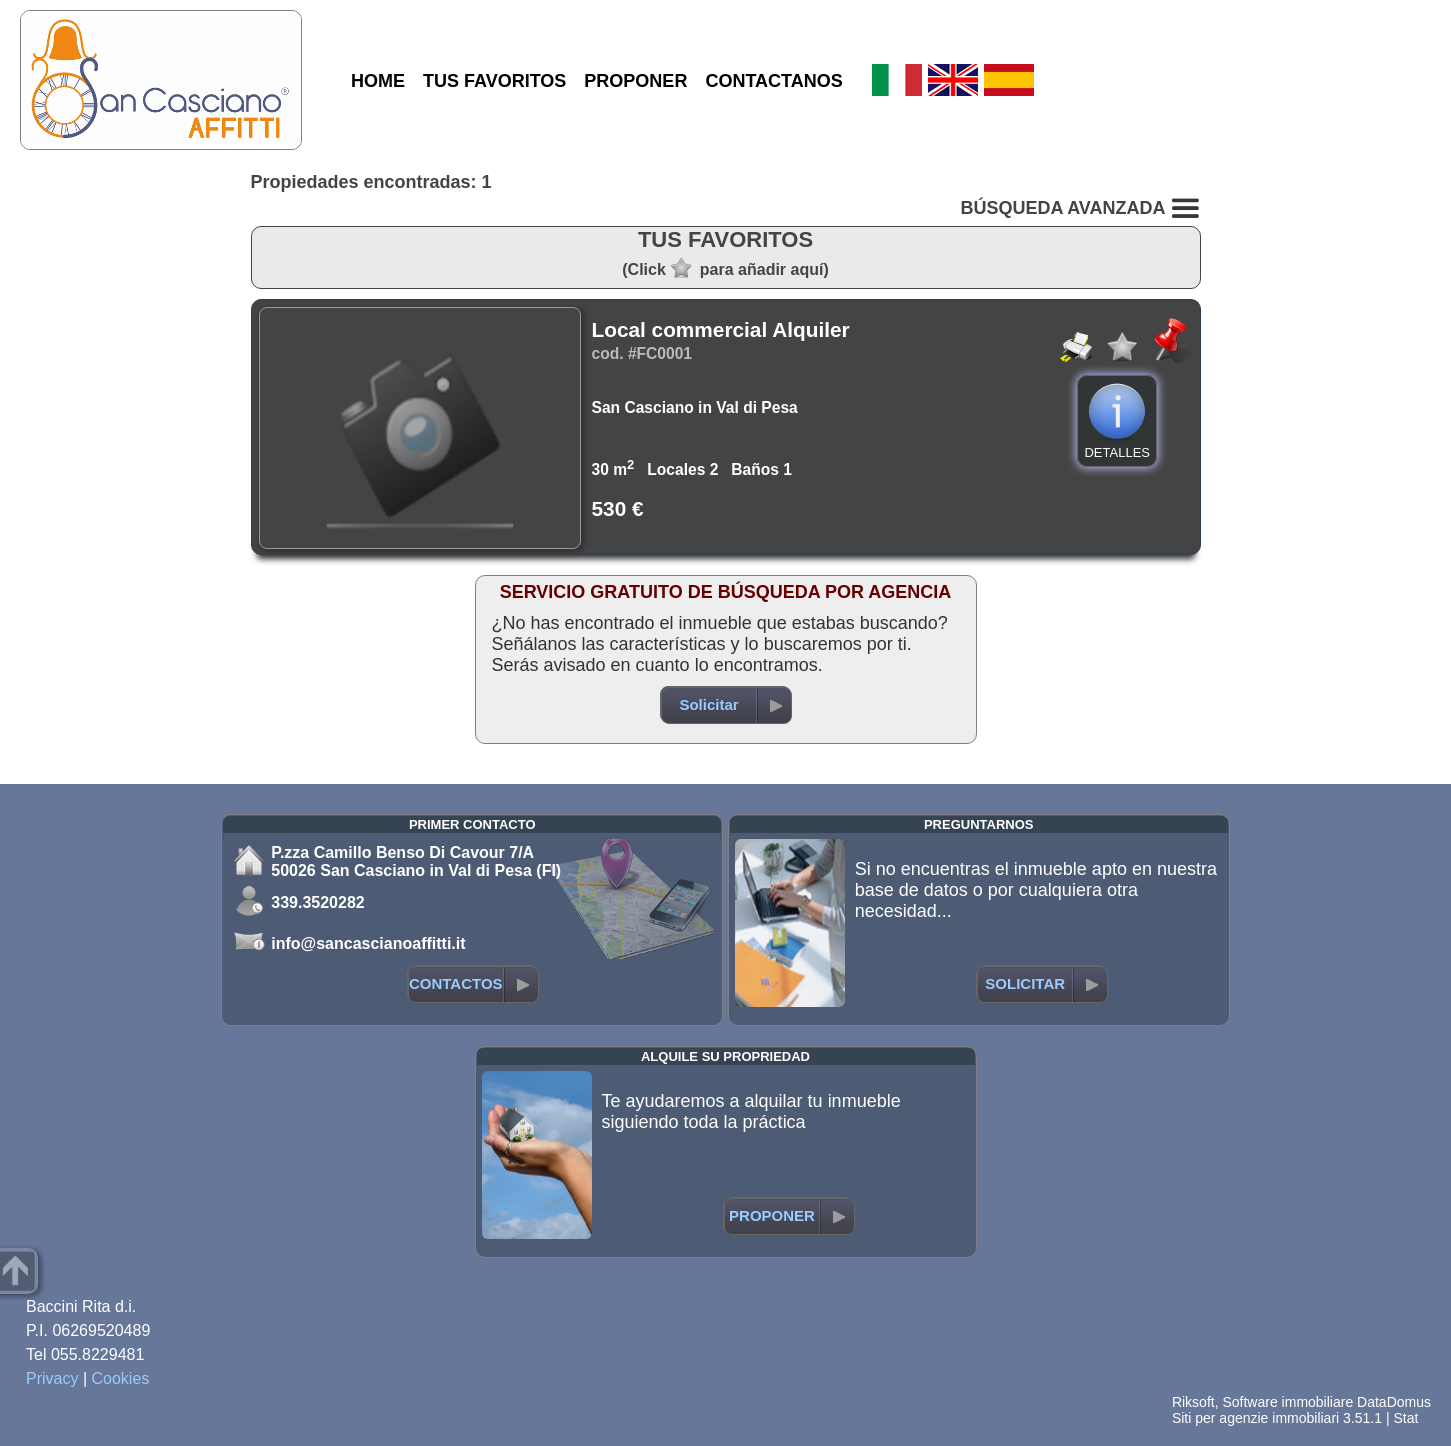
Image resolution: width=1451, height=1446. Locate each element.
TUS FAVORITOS (494, 81)
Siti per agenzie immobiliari (1255, 1418)
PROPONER (635, 81)
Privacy (52, 1378)
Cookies (121, 1378)
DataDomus (1394, 1402)
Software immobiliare (1287, 1402)
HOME (378, 81)
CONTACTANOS (773, 81)
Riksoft (1193, 1402)
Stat (1405, 1418)
